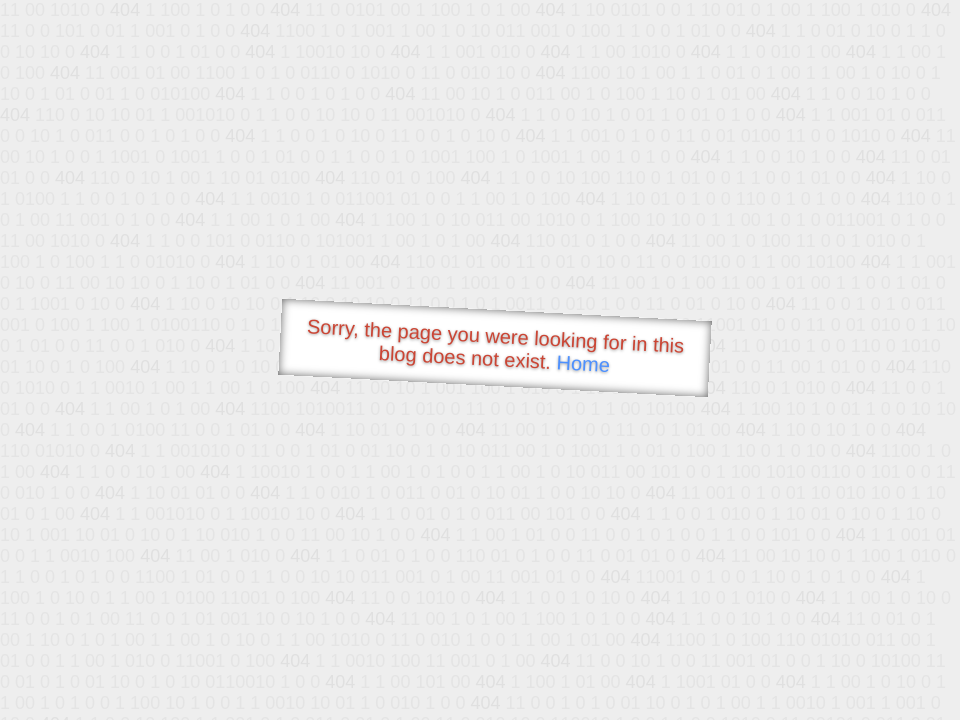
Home (583, 363)
